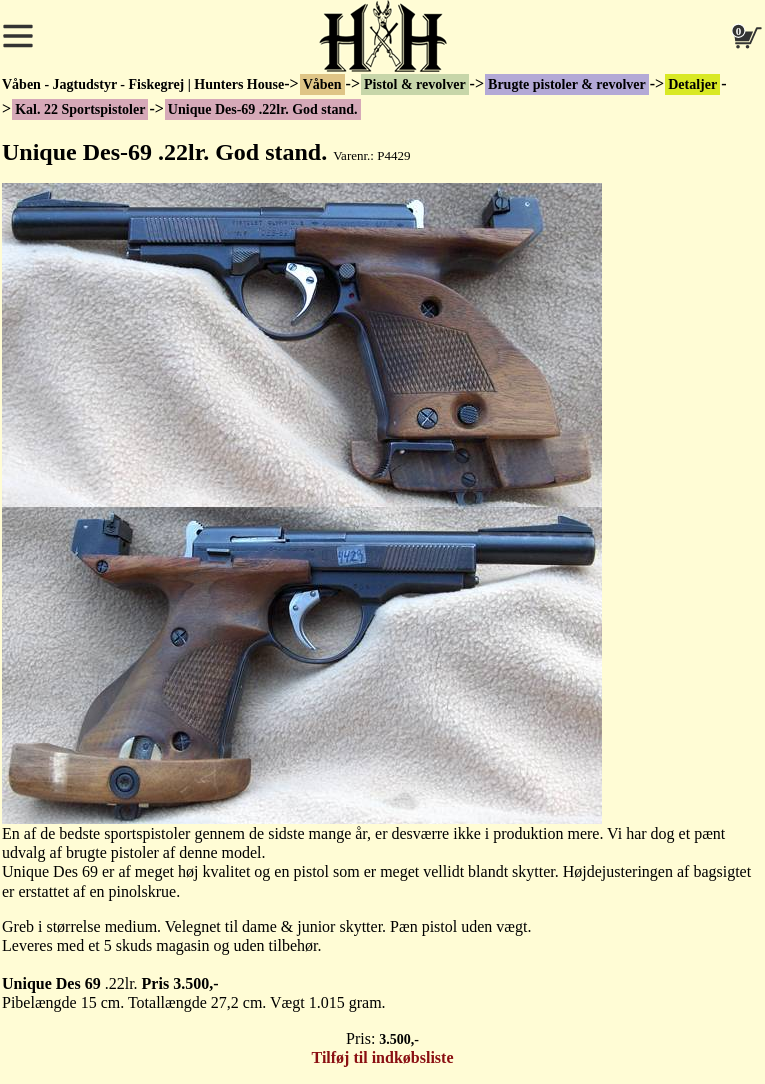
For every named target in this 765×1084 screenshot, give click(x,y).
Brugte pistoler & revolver (567, 84)
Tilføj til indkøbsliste (383, 1057)
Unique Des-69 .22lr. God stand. (263, 109)
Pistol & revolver (415, 84)
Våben (322, 84)
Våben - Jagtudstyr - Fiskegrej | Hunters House (143, 84)
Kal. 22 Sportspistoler (80, 109)
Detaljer (692, 84)
